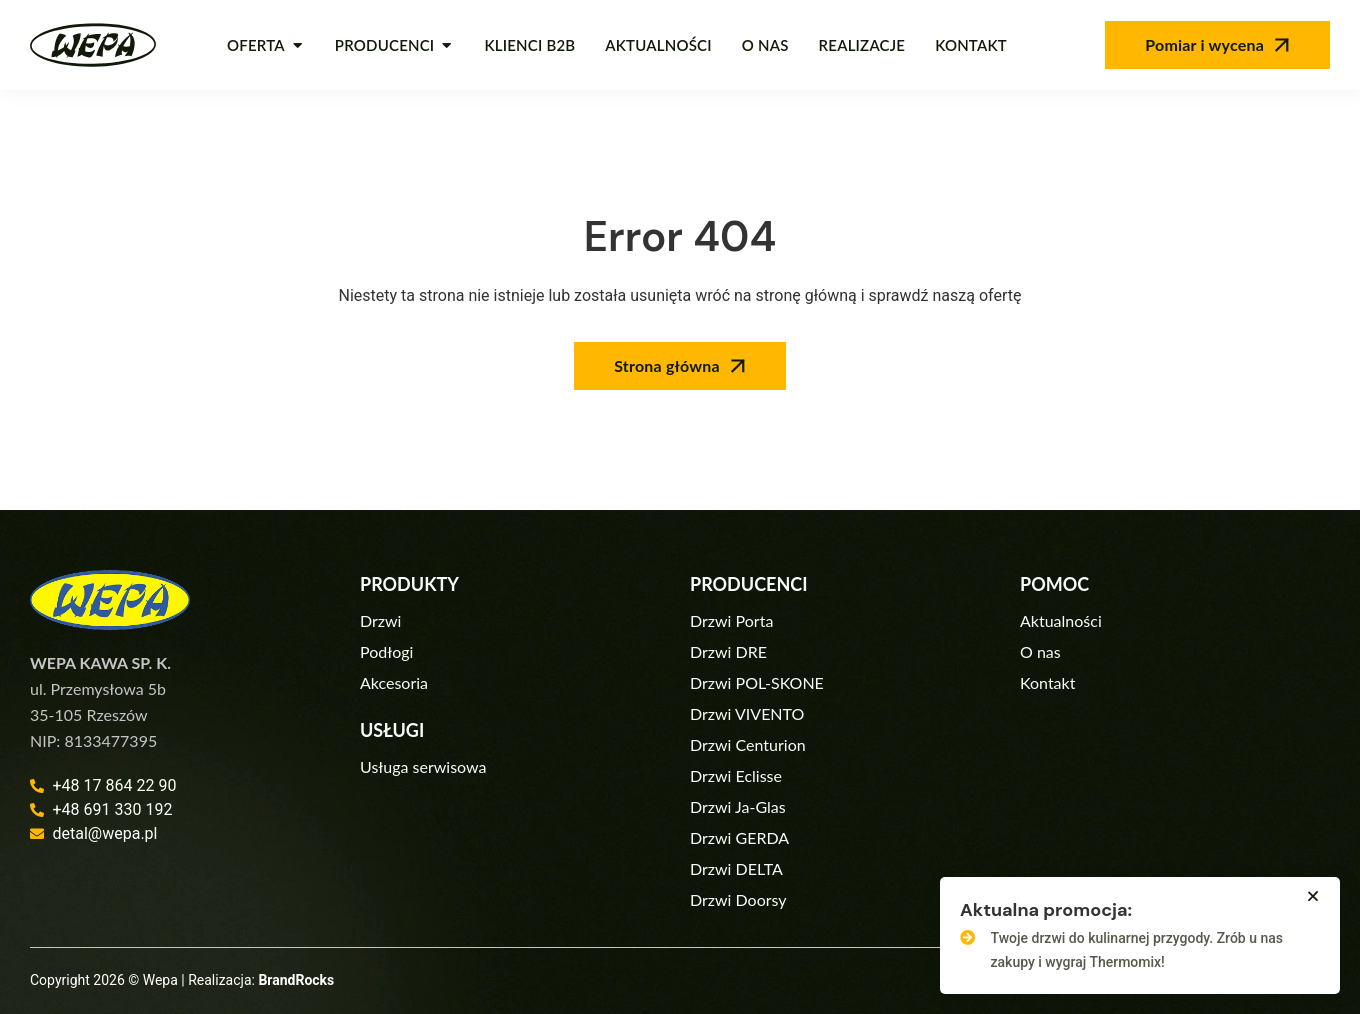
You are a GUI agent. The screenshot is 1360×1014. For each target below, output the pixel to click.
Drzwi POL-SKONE (757, 682)
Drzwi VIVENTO (747, 713)
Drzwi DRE (728, 651)
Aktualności (1061, 620)
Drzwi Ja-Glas (738, 806)
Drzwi (380, 620)
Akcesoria (394, 682)
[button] (1313, 896)
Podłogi (386, 651)
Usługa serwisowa (423, 766)
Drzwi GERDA (739, 837)
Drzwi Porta (731, 620)
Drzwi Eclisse (736, 775)
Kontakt (1047, 682)
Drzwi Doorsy (738, 899)
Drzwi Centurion (748, 744)
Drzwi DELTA (736, 868)
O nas (1040, 651)
